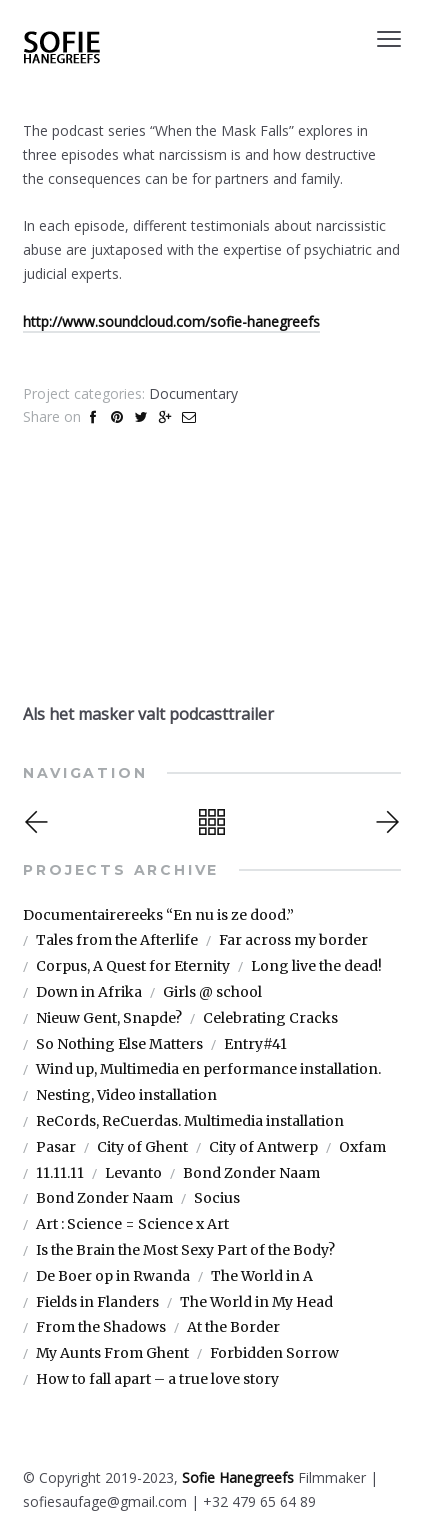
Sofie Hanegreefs (238, 1477)
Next (385, 822)
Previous (39, 822)
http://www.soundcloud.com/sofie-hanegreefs (171, 321)
